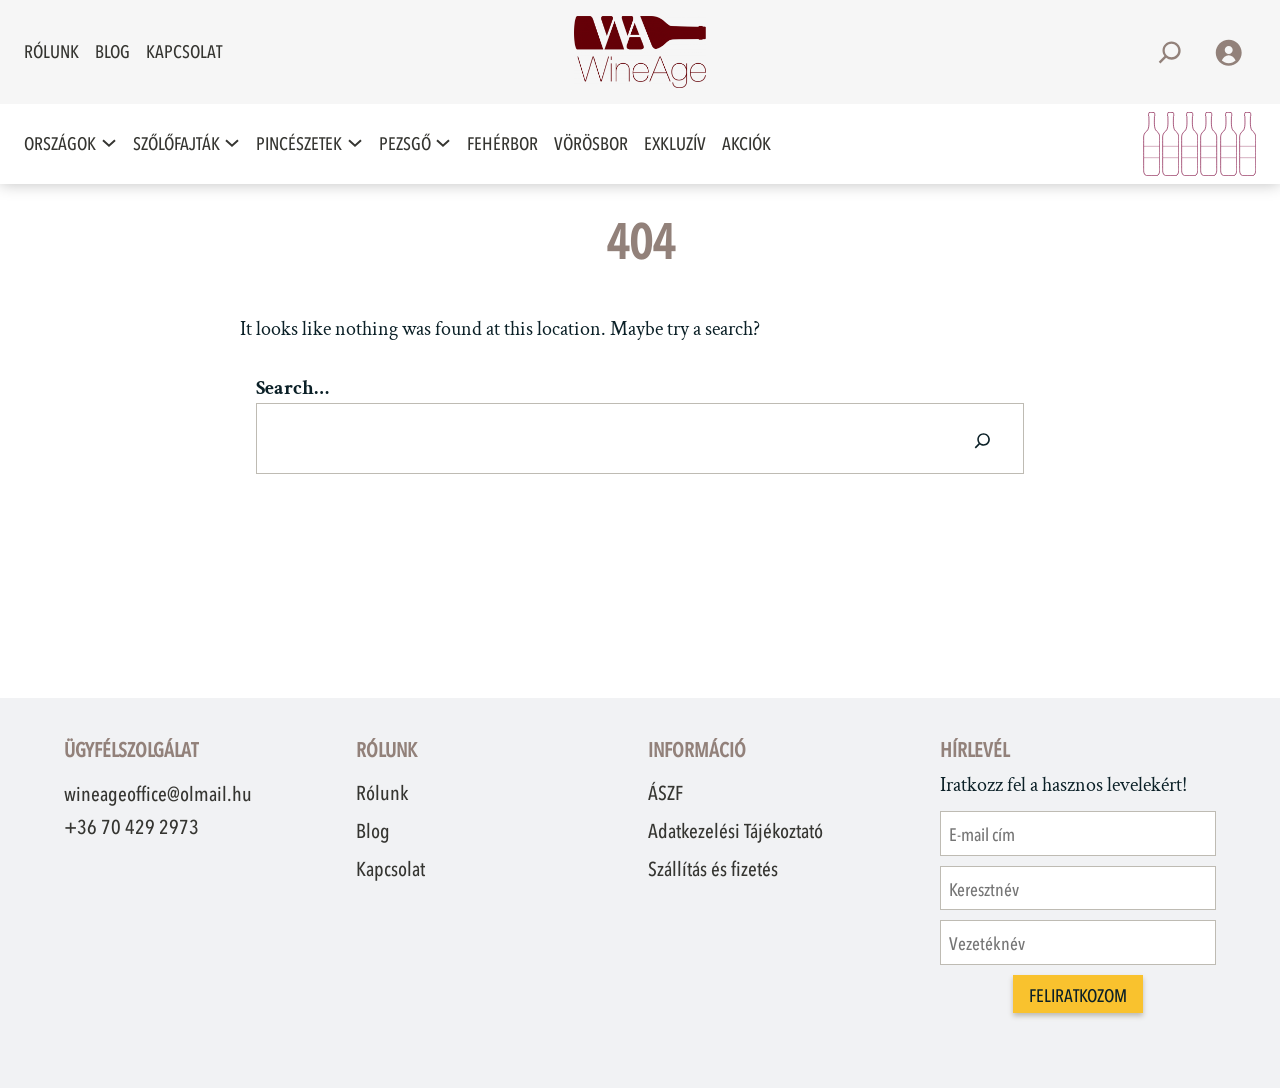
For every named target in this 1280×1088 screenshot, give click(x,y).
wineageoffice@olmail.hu (158, 794)
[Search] (982, 438)
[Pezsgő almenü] (443, 143)
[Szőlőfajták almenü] (232, 143)
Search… (292, 388)
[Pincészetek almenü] (355, 143)
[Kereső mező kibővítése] (1170, 52)
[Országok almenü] (109, 143)
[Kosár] (1199, 144)
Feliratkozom (1078, 996)
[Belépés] (1228, 52)
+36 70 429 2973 (131, 827)
